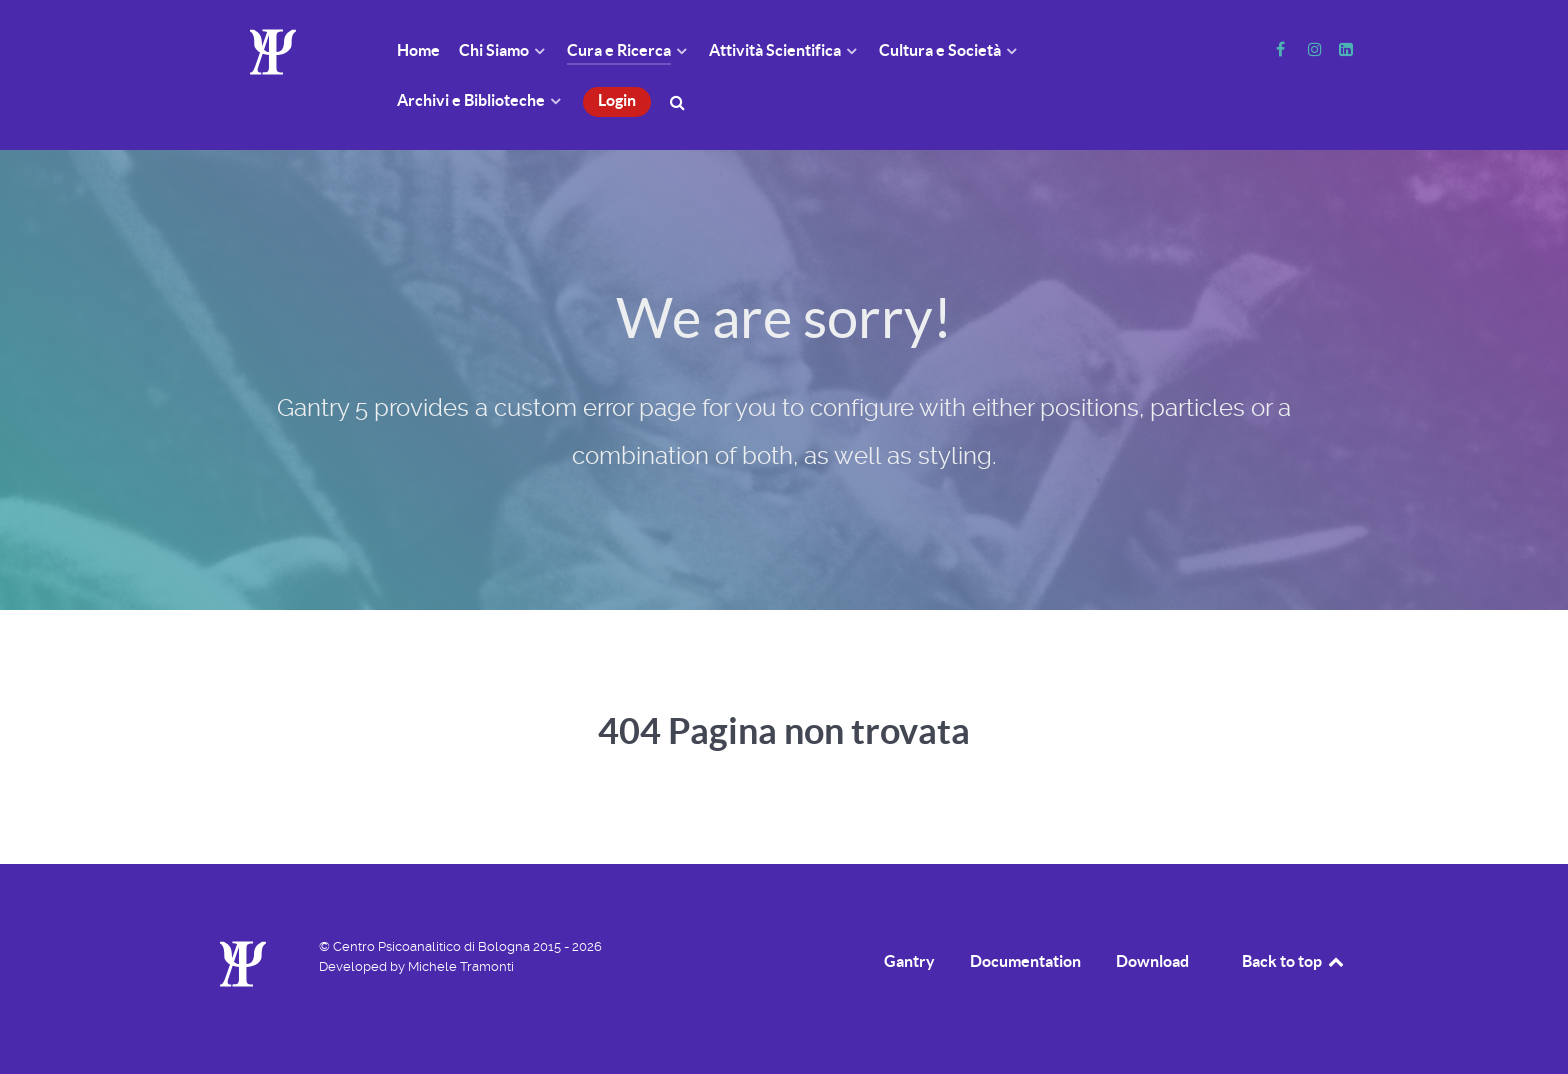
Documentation (1025, 961)
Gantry (909, 961)
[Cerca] (680, 100)
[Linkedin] (1345, 49)
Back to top (1294, 961)
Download (1152, 961)
